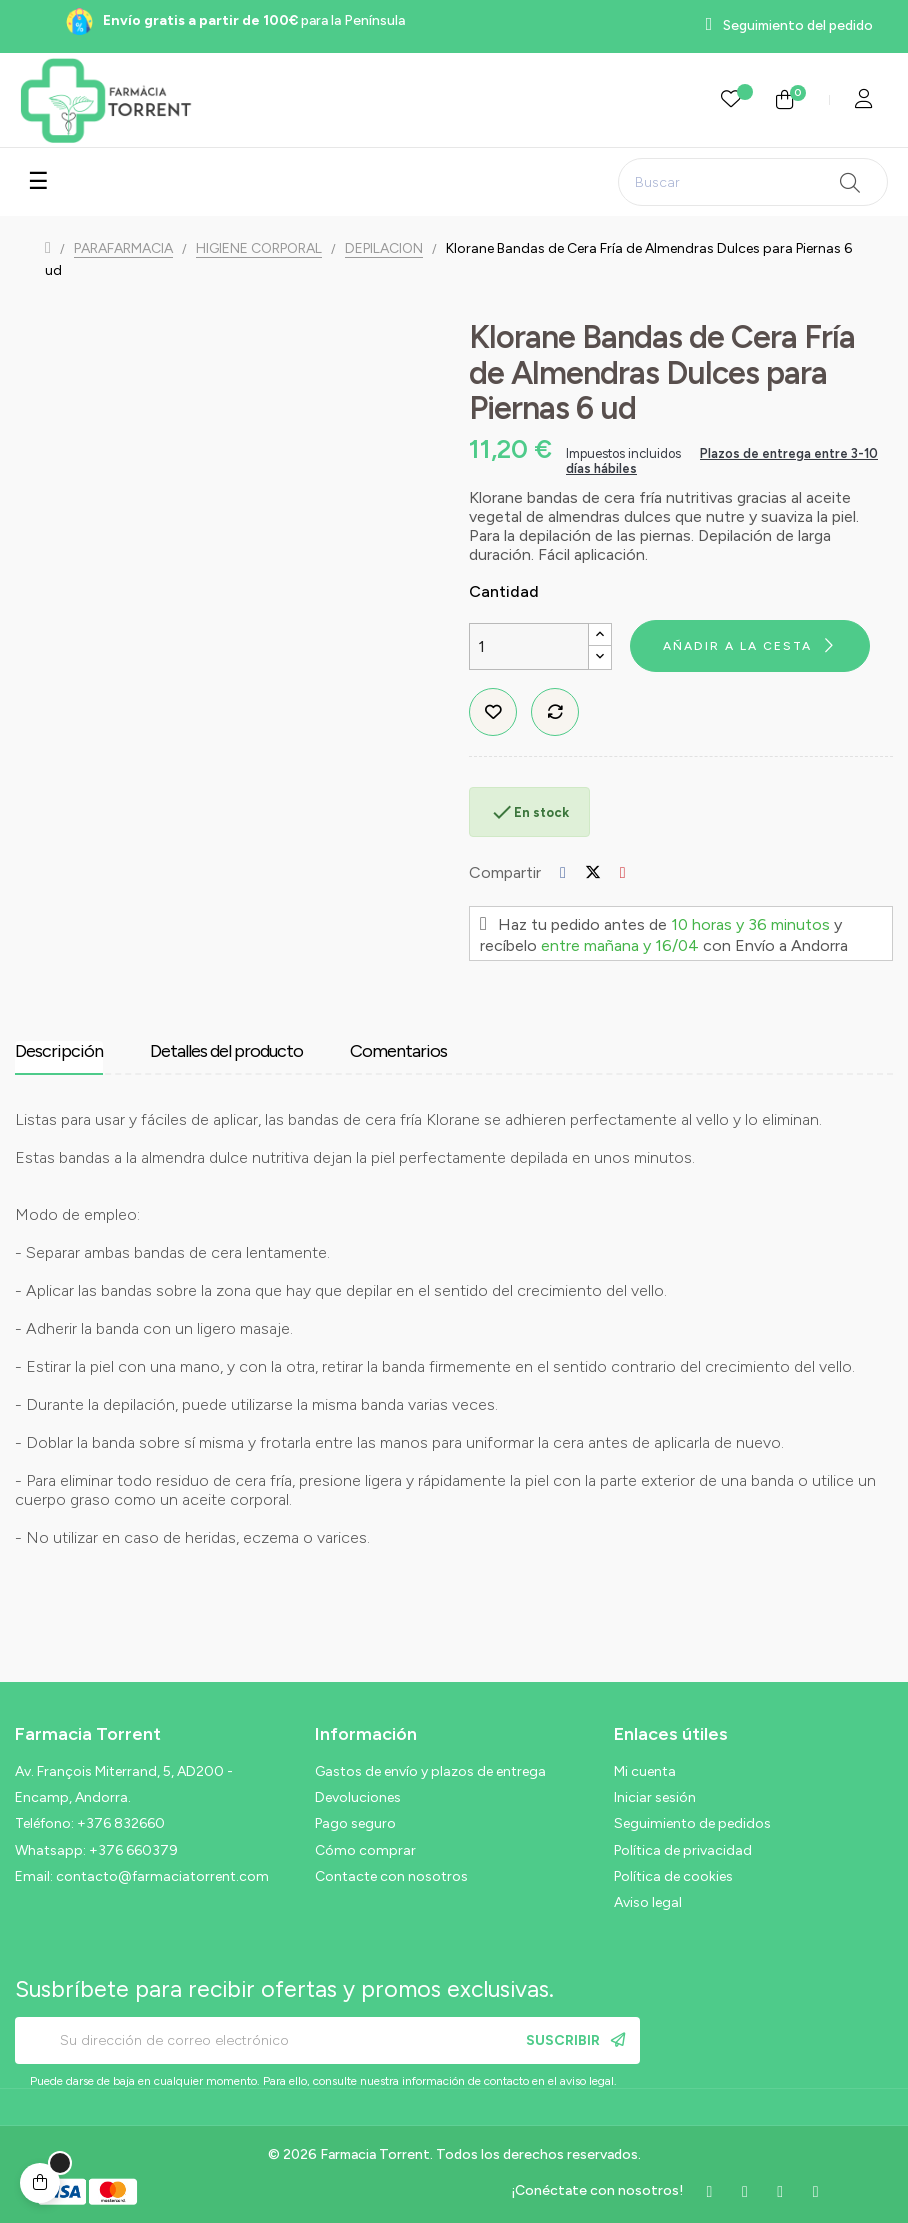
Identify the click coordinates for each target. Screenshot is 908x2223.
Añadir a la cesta (737, 646)
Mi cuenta (645, 1771)
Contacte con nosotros (391, 1876)
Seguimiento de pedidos (692, 1823)
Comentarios (398, 1051)
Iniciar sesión (655, 1797)
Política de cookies (673, 1876)
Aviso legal (648, 1902)
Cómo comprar (365, 1850)
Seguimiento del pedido (798, 25)
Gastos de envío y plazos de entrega (430, 1771)
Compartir (563, 872)
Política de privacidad (683, 1850)
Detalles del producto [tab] (226, 1051)
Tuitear (593, 872)
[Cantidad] (529, 646)
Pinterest (623, 872)
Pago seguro (355, 1823)
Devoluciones (358, 1797)
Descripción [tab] (59, 1051)
